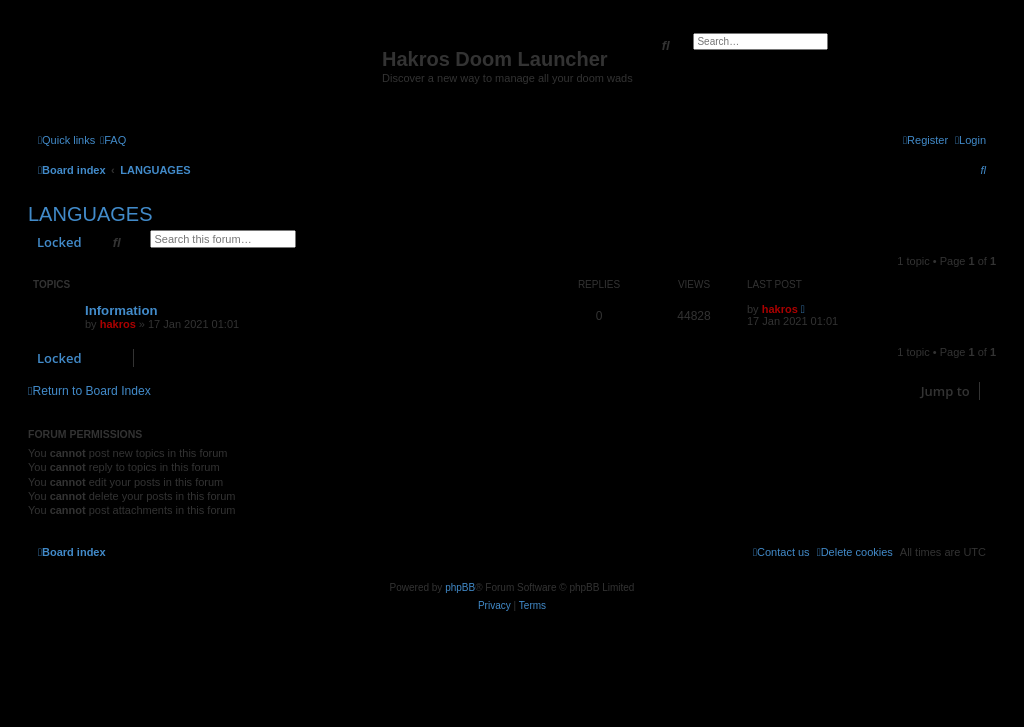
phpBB (460, 587)
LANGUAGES (90, 214)
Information (121, 310)
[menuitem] (113, 140)
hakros (118, 324)
